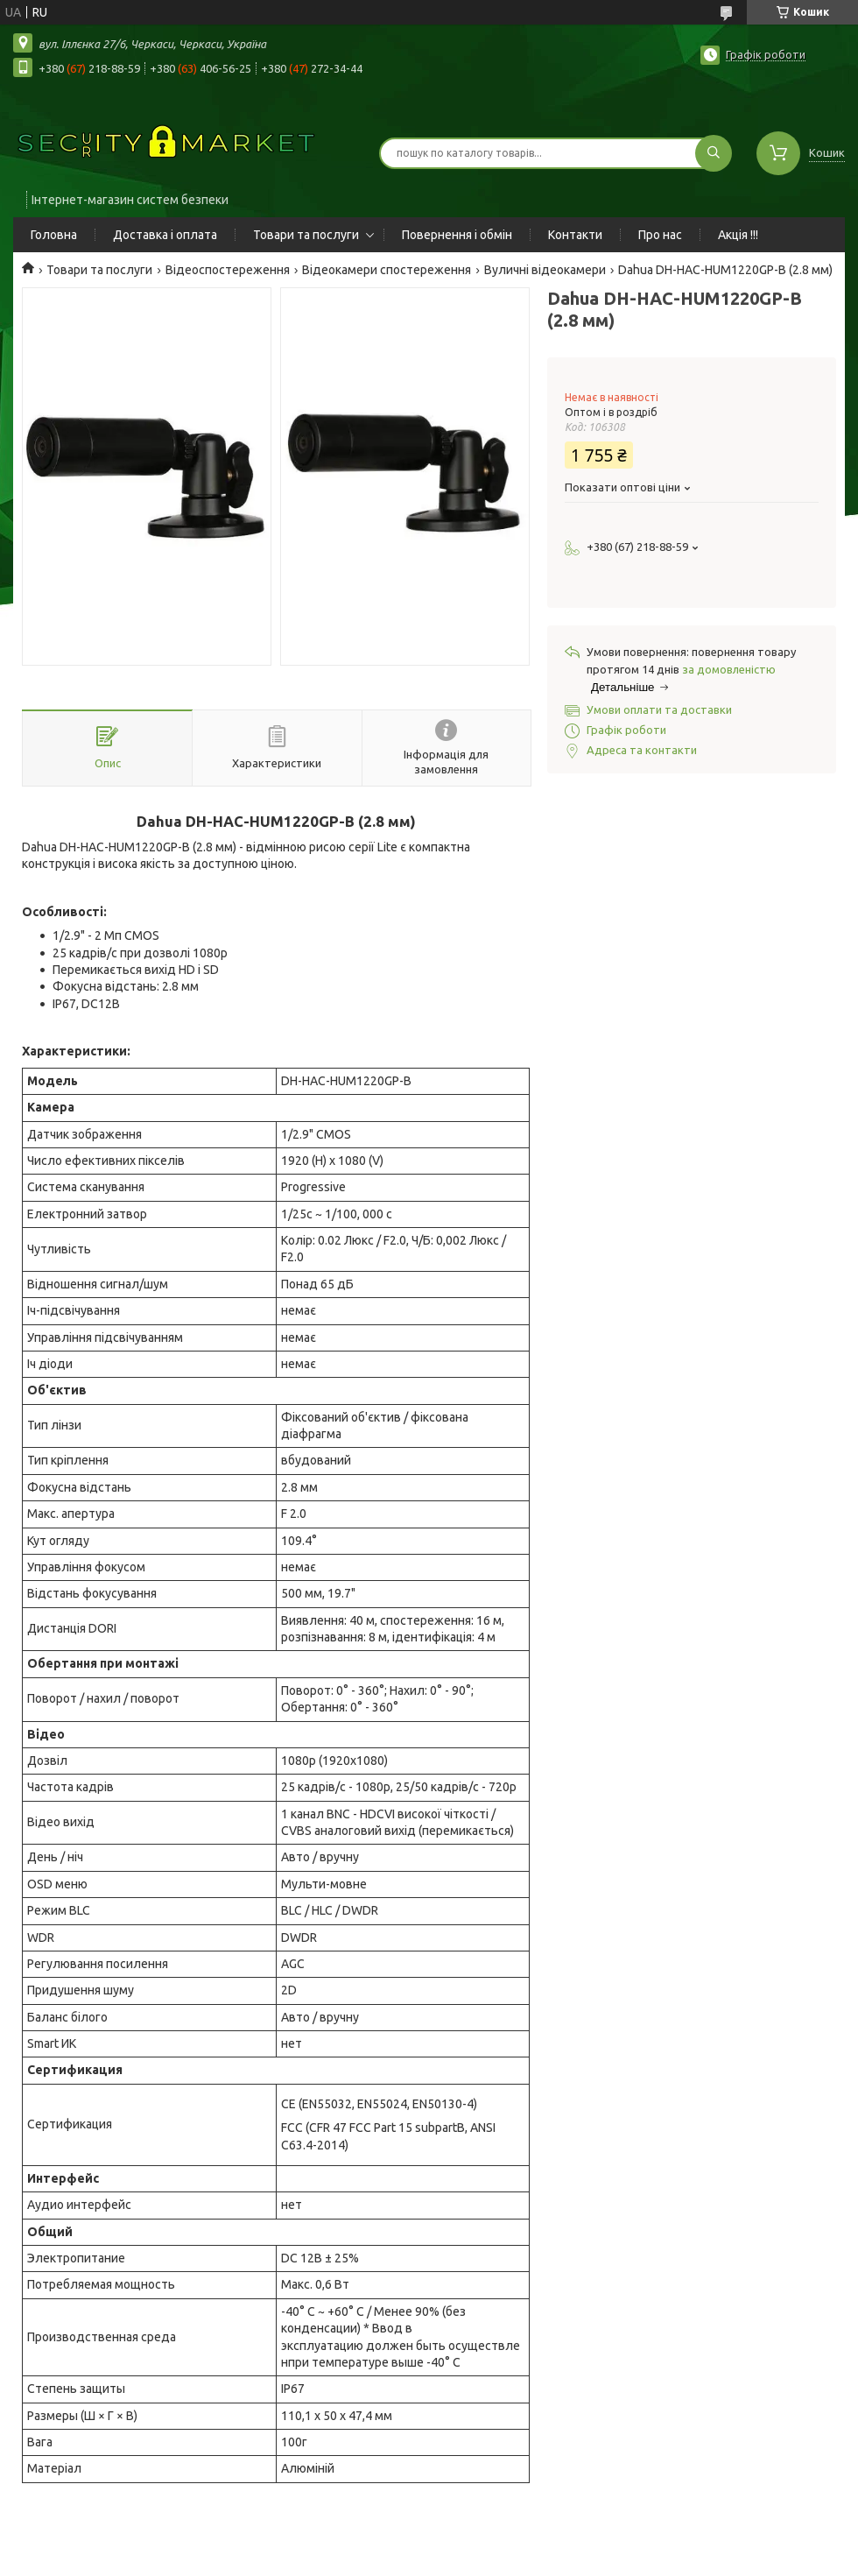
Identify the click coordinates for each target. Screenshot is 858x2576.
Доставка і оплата (165, 235)
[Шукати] (713, 153)
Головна (54, 235)
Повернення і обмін (457, 235)
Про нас (660, 235)
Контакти (575, 235)
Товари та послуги (306, 235)
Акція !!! (738, 235)
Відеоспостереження (227, 270)
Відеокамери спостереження (386, 270)
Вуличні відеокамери (545, 270)
